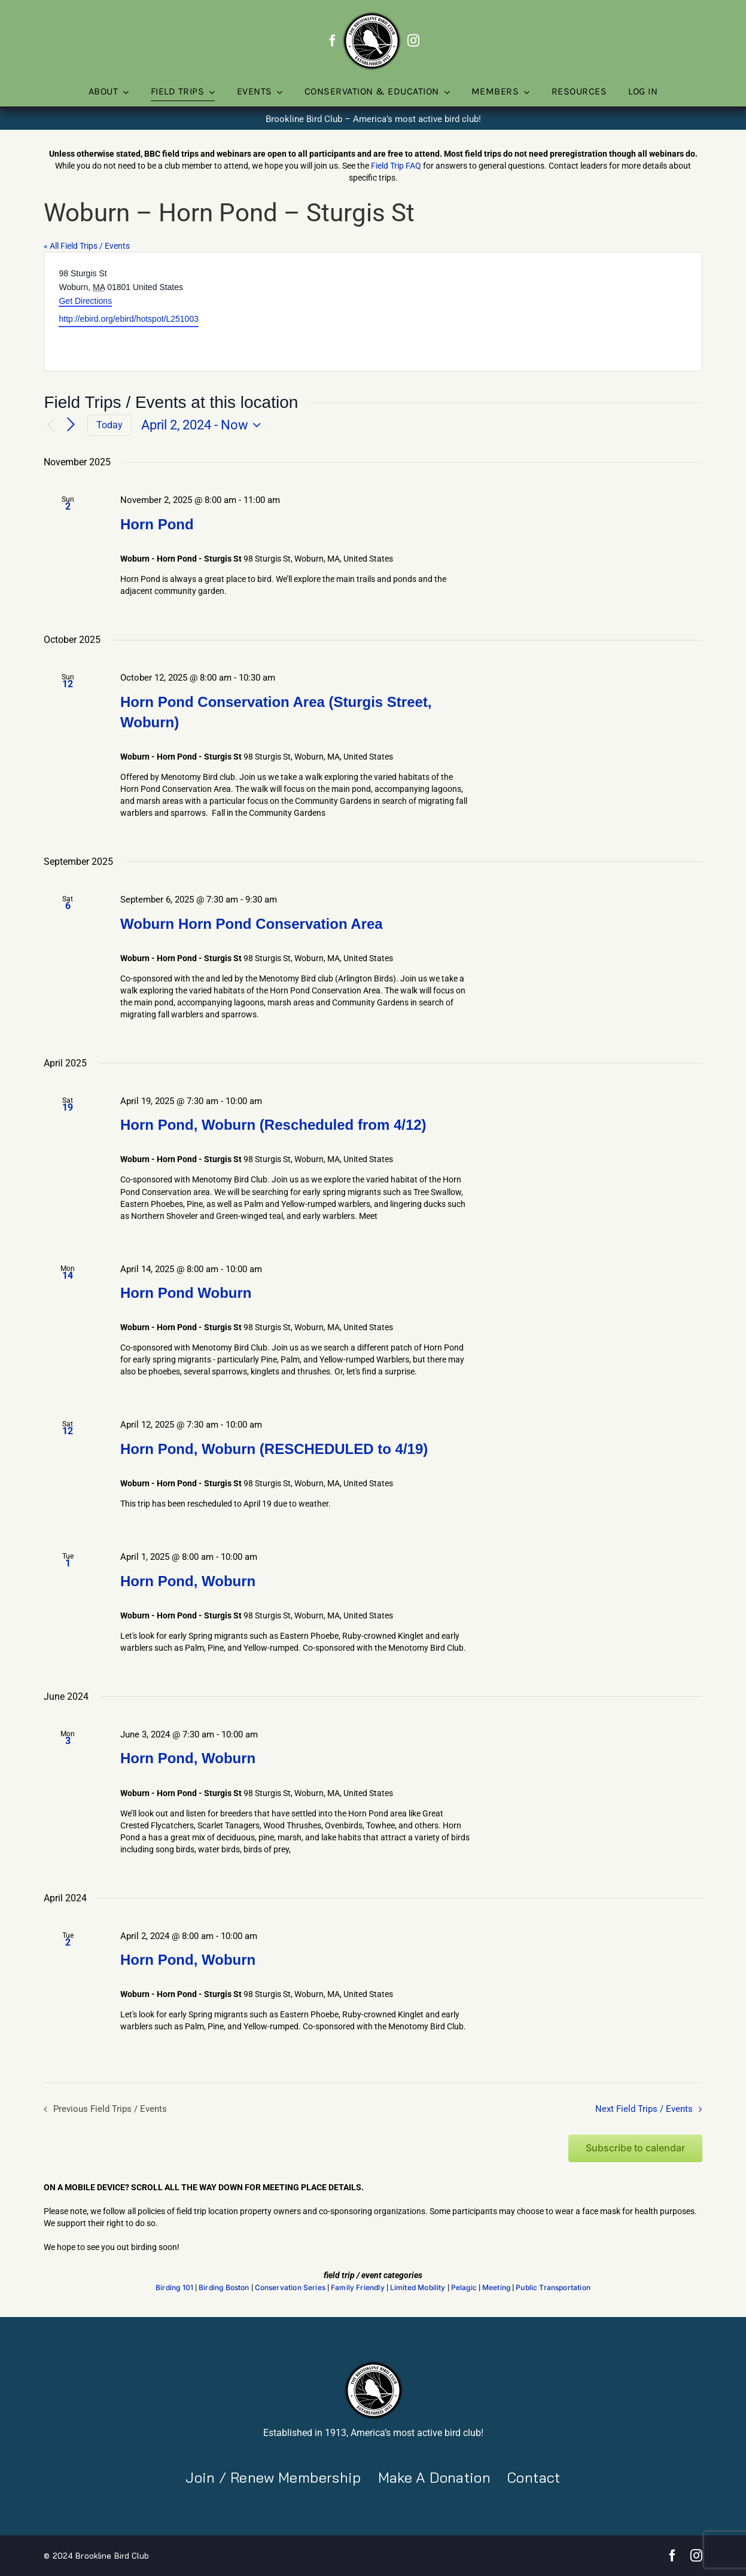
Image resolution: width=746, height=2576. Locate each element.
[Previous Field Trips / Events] (51, 425)
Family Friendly (358, 2288)
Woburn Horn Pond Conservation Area (251, 924)
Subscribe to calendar (635, 2148)
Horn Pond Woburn (186, 1293)
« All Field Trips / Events (87, 246)
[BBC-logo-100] (371, 15)
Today (109, 425)
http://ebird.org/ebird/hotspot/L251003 (129, 319)
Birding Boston (224, 2288)
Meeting (496, 2288)
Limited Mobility (418, 2288)
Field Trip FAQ (396, 165)
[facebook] (333, 41)
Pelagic (464, 2288)
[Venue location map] (536, 311)
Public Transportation (553, 2288)
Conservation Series (290, 2288)
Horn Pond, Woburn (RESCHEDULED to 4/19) (274, 1449)
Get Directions (85, 301)
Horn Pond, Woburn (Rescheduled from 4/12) (273, 1125)
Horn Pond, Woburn (187, 1581)
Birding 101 (174, 2288)
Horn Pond (157, 524)
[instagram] (413, 41)
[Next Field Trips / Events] (70, 425)
